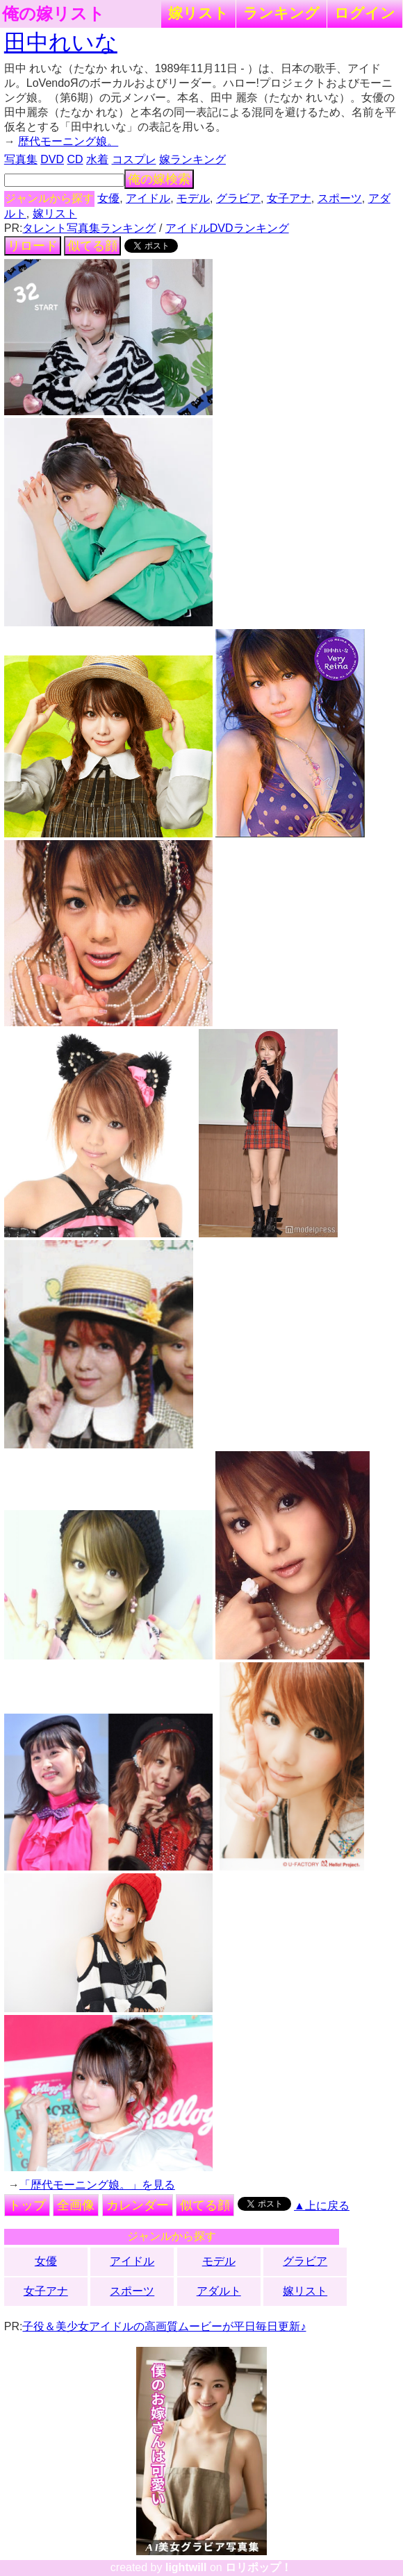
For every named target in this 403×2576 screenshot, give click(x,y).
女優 (108, 198)
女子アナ (289, 198)
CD (75, 159)
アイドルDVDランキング (227, 228)
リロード (33, 246)
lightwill (186, 2567)
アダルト (219, 2291)
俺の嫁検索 (159, 179)
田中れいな (60, 42)
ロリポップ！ (258, 2567)
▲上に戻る (321, 2205)
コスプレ (134, 159)
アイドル (148, 198)
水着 (97, 159)
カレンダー (137, 2205)
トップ (27, 2205)
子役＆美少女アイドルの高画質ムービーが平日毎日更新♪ (164, 2326)
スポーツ (340, 198)
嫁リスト (198, 13)
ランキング (281, 13)
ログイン (364, 13)
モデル (193, 198)
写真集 (21, 159)
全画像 (75, 2205)
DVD (52, 159)
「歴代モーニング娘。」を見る (97, 2185)
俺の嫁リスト (53, 14)
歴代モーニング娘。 (68, 141)
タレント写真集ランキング (89, 228)
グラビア (238, 198)
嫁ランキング (192, 159)
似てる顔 (92, 246)
